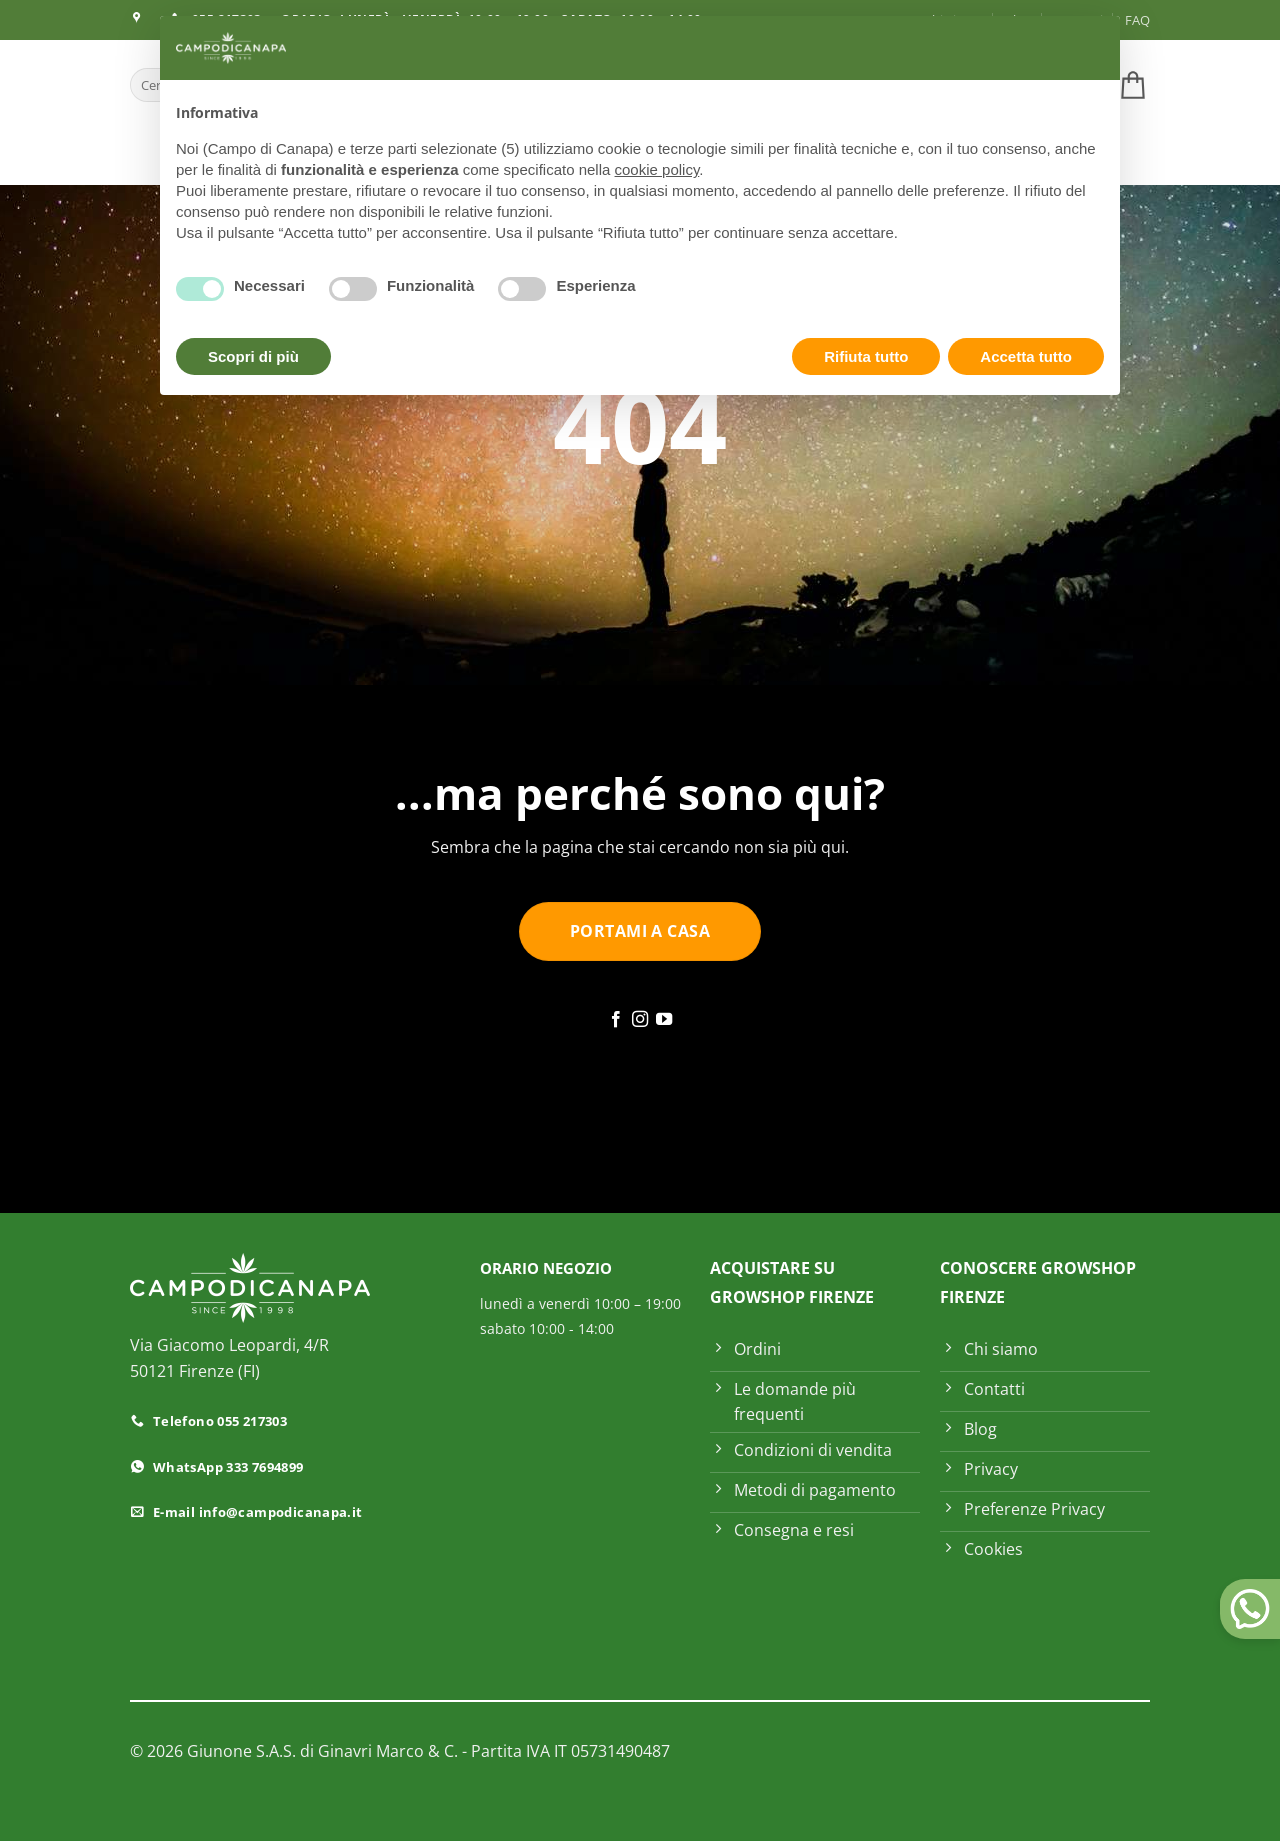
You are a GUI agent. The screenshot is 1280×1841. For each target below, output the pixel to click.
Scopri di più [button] (253, 356)
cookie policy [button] (657, 169)
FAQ (1137, 20)
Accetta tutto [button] (1026, 356)
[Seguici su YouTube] (664, 1020)
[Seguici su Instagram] (640, 1020)
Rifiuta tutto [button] (866, 356)
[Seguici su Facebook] (615, 1020)
